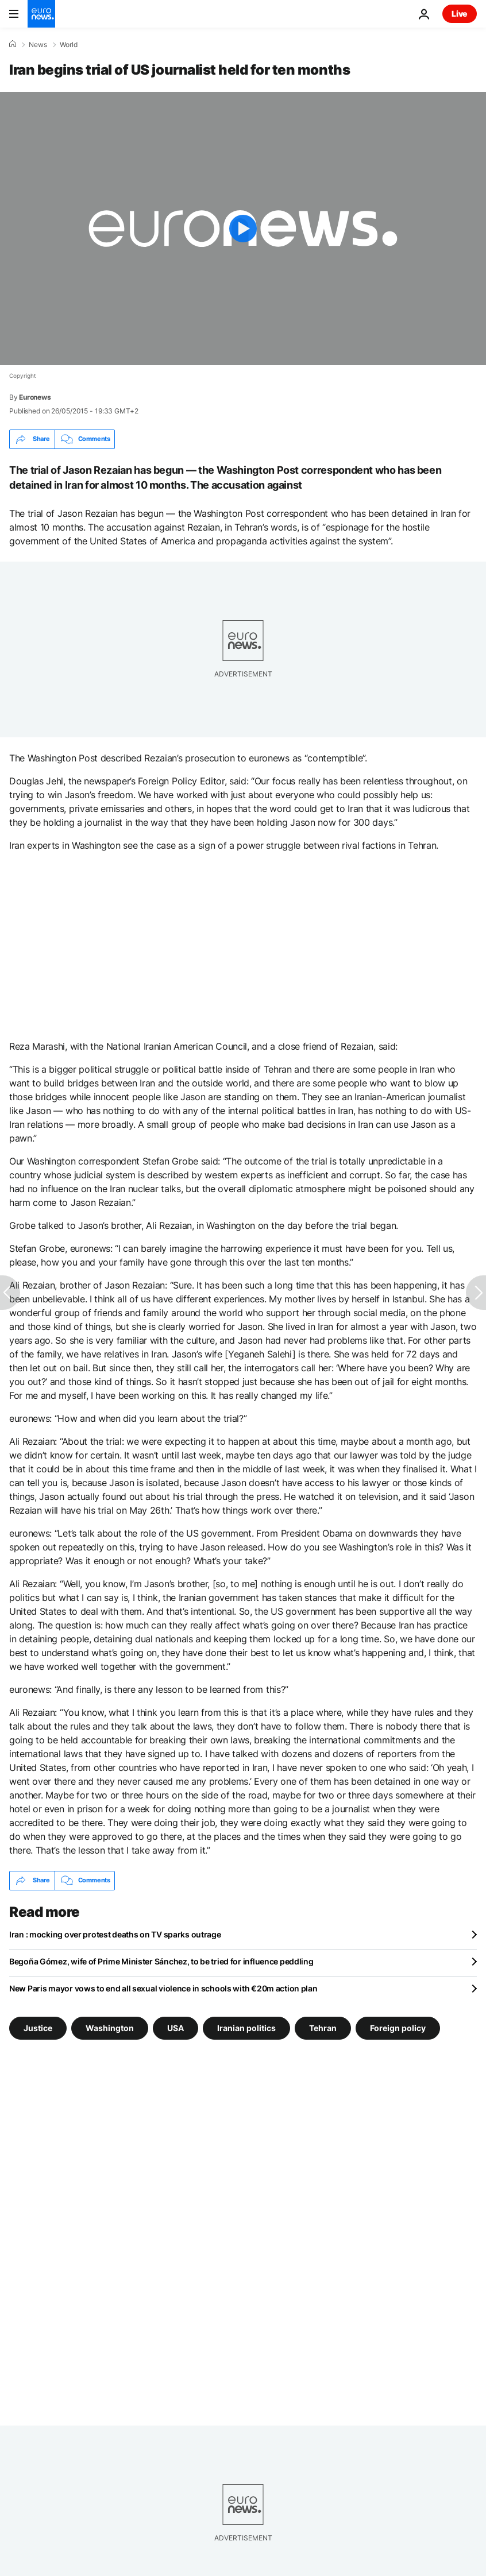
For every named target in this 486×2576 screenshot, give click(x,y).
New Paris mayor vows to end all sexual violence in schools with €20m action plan (163, 1988)
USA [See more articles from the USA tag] (175, 2027)
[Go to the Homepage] (41, 14)
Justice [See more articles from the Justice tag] (38, 2027)
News (38, 44)
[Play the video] (243, 228)
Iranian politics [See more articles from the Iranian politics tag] (246, 2027)
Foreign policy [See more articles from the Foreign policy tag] (398, 2027)
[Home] (12, 44)
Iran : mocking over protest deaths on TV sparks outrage (115, 1934)
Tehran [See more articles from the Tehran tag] (323, 2027)
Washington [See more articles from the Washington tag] (110, 2027)
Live (460, 13)
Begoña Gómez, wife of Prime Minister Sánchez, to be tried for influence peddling (161, 1961)
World (69, 44)
